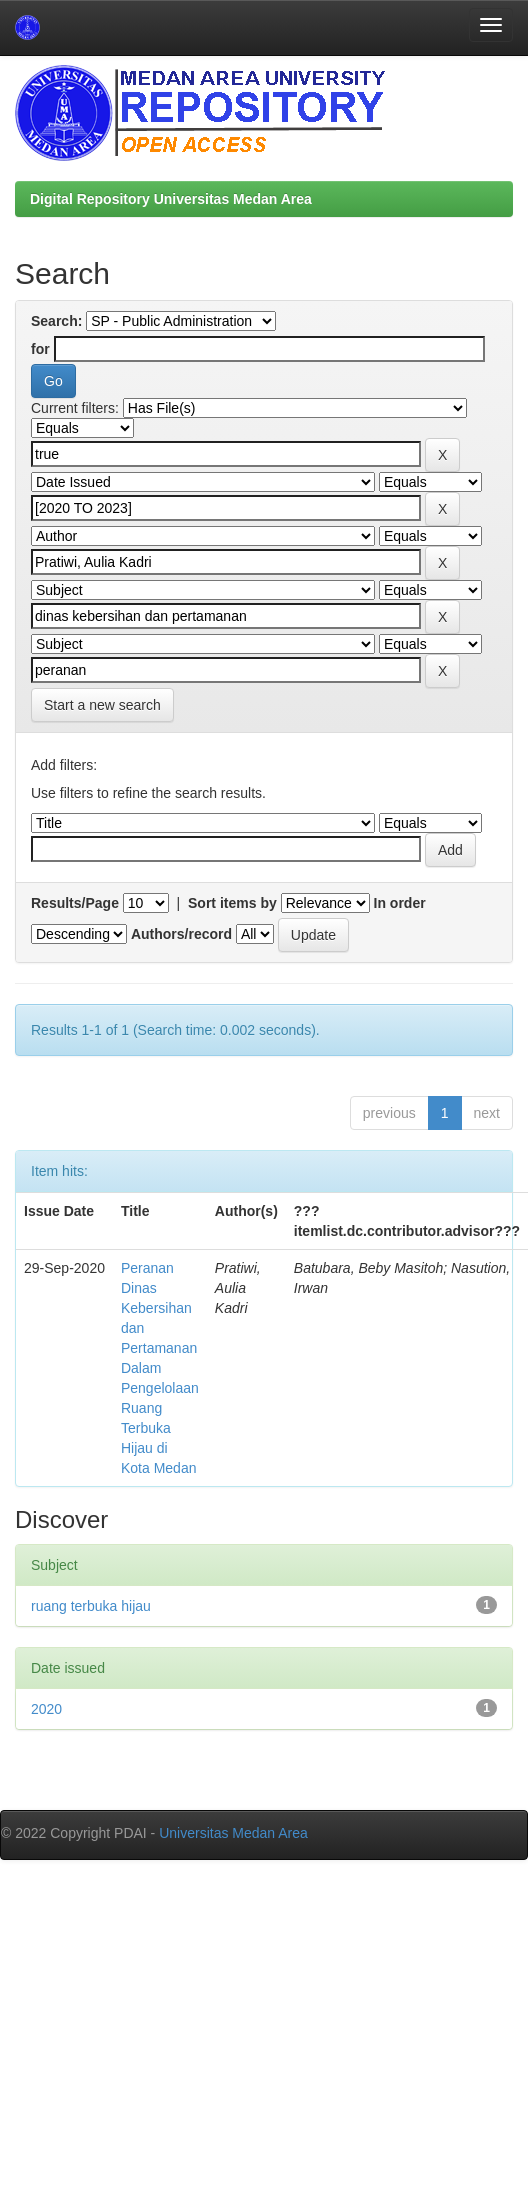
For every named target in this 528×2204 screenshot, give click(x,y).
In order (400, 903)
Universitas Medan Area (233, 1833)
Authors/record (181, 934)
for (40, 349)
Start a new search (102, 705)
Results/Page (75, 903)
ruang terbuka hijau (91, 1606)
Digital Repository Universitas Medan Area (171, 199)
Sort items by (232, 903)
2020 (46, 1709)
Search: (56, 321)
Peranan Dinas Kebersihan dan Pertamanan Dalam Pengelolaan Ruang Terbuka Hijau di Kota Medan (160, 1368)
